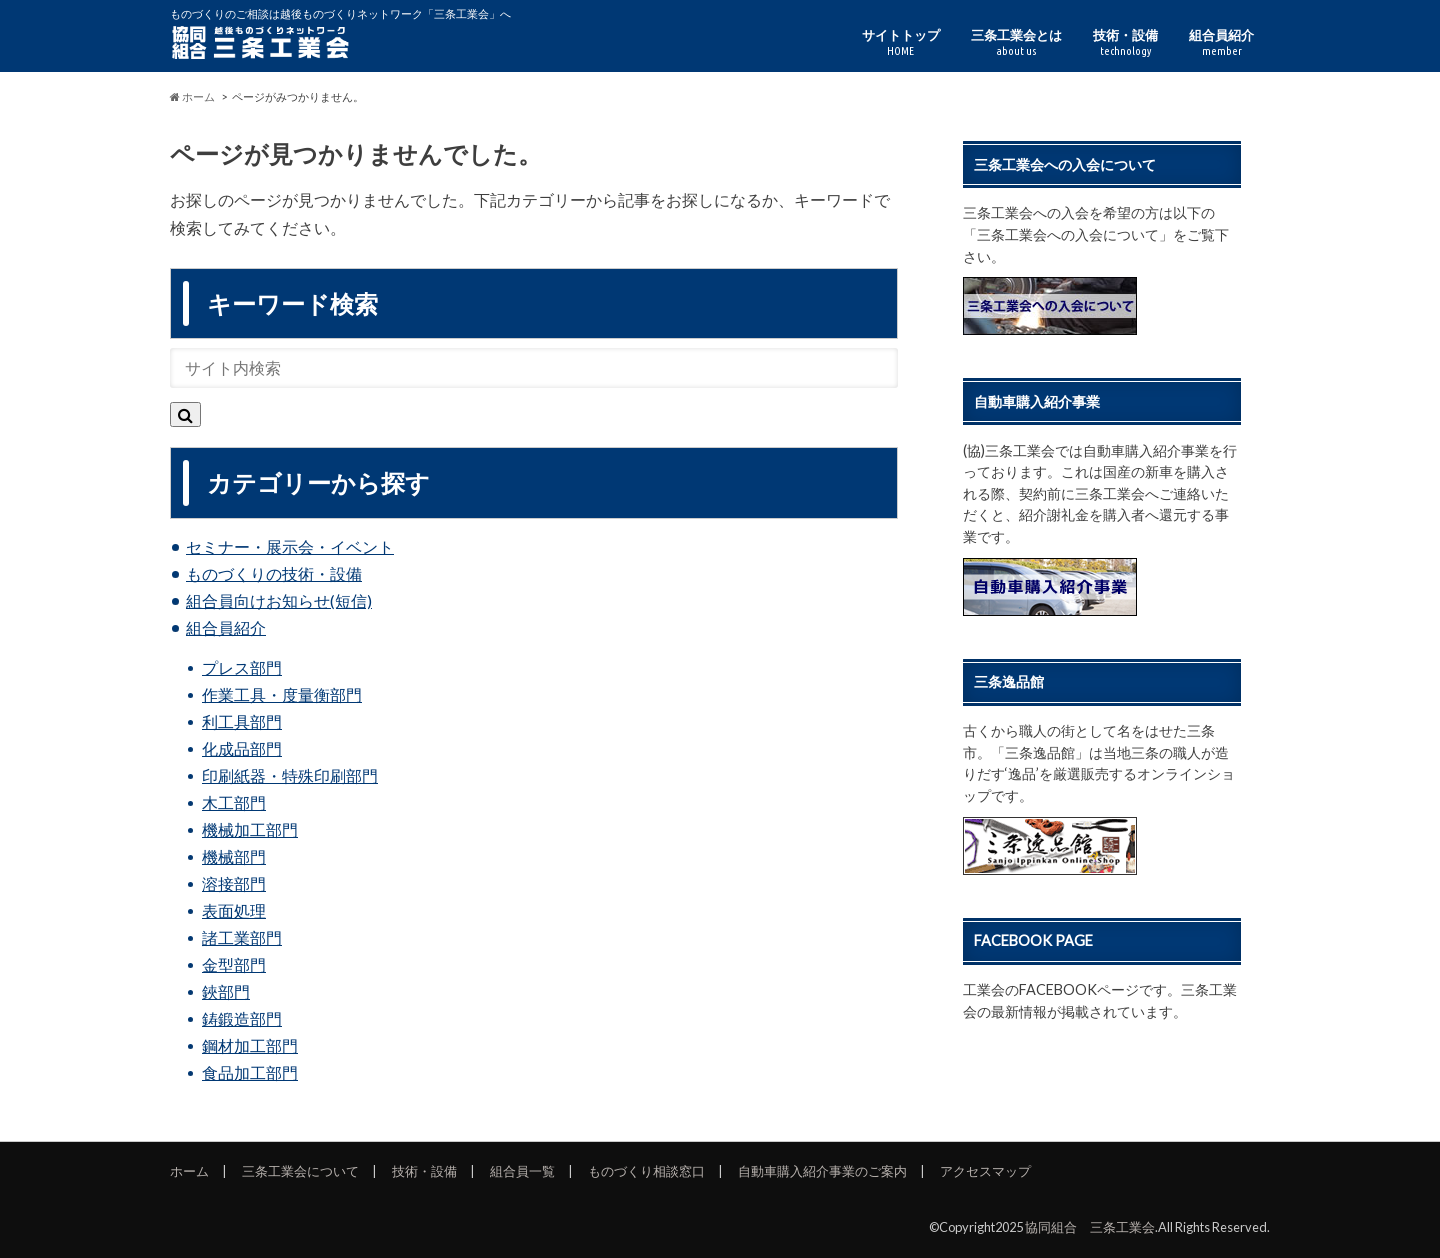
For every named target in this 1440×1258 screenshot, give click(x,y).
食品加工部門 (250, 1072)
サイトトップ (901, 42)
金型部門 (234, 964)
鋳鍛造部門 (242, 1018)
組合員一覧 (522, 1171)
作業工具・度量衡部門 (282, 694)
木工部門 (234, 802)
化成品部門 (242, 748)
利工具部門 (242, 721)
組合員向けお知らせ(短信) (279, 600)
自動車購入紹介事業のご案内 (822, 1171)
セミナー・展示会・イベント (290, 546)
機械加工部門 (250, 829)
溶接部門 (234, 883)
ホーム (189, 1171)
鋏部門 (226, 991)
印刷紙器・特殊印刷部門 (290, 775)
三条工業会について (300, 1171)
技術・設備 (1125, 42)
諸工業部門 (242, 937)
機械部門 (234, 856)
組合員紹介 (1221, 42)
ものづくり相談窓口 (646, 1171)
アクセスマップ (985, 1171)
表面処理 (234, 910)
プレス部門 (242, 667)
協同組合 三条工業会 (1090, 1227)
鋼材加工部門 (250, 1045)
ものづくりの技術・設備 (274, 573)
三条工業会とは (1016, 42)
